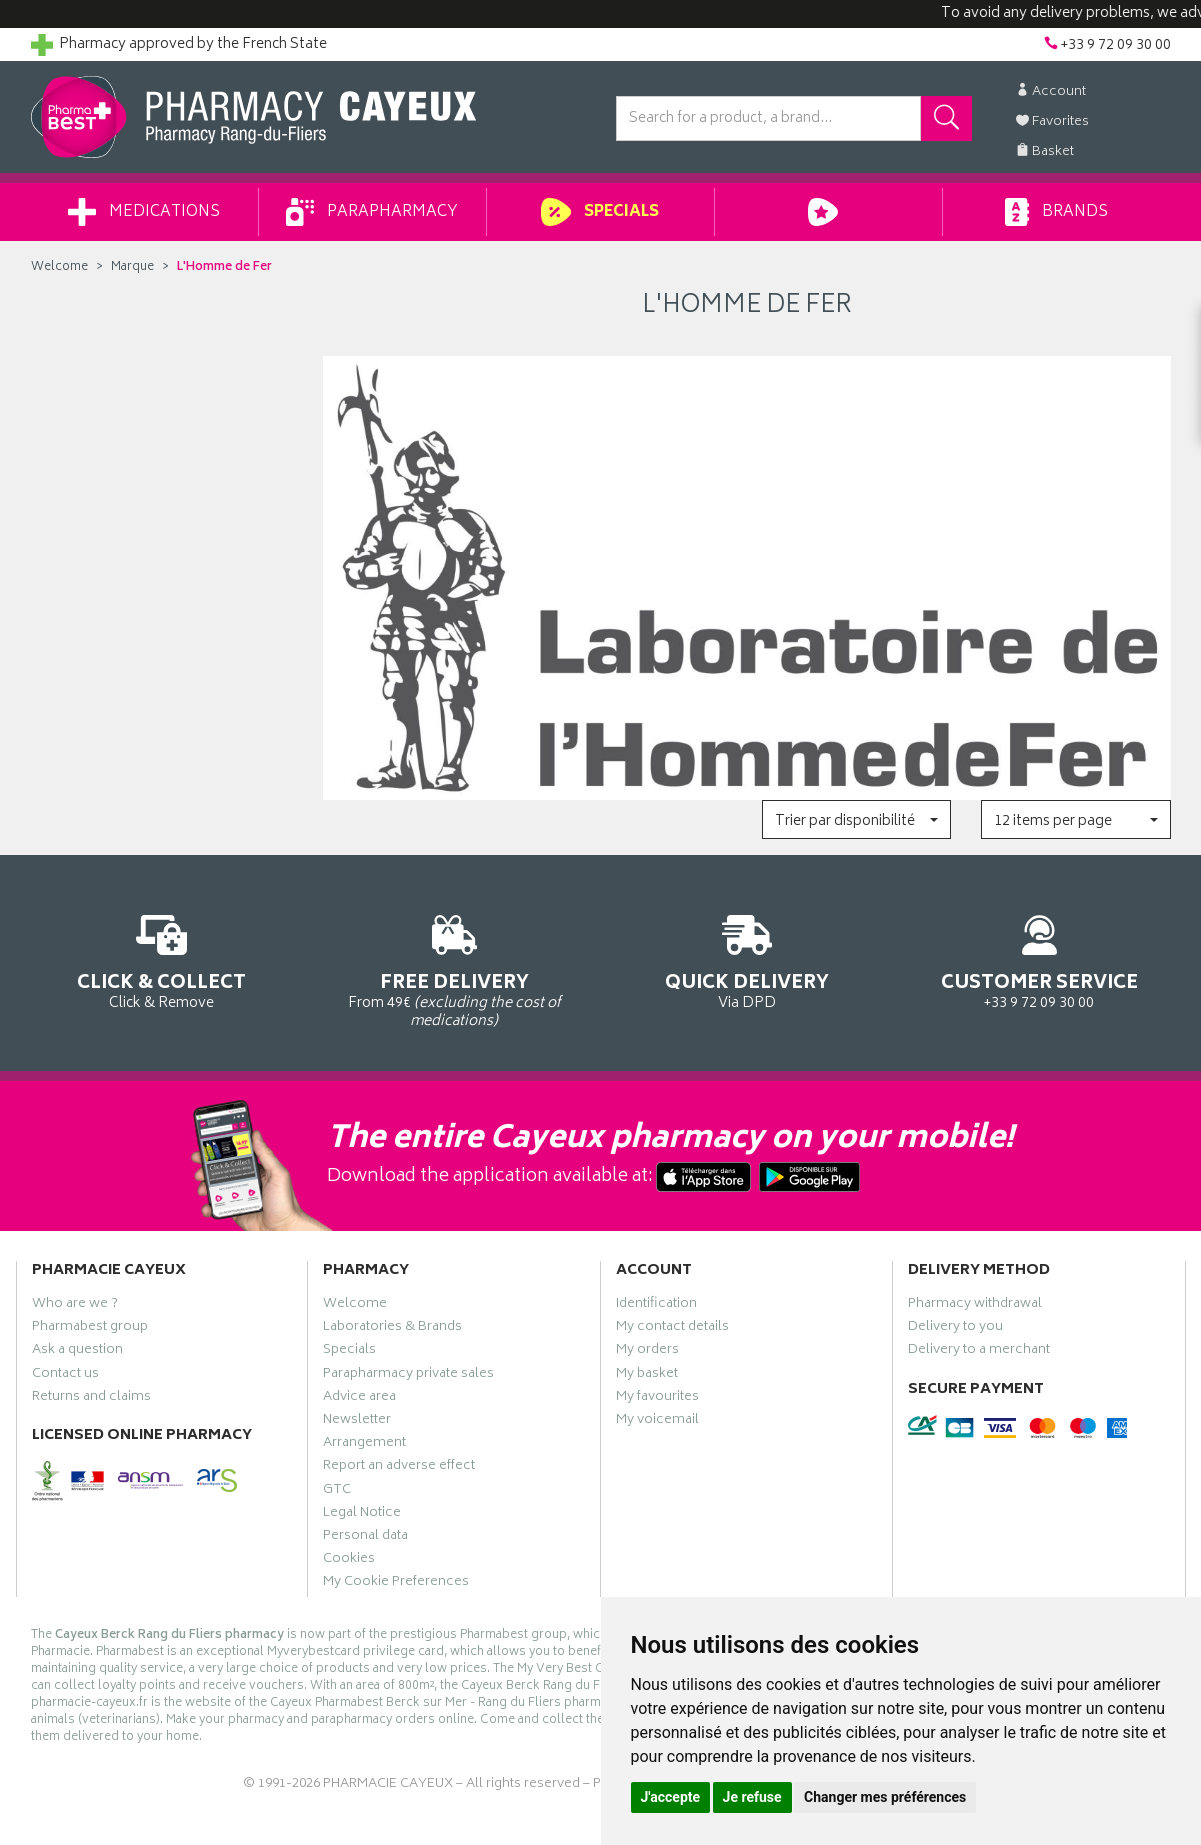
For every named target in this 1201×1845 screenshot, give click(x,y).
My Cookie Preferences (396, 1584)
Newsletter (357, 1422)
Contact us (65, 1376)
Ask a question (77, 1352)
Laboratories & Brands (392, 1329)
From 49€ (454, 968)
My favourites (657, 1399)
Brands (1056, 212)
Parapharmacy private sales (408, 1376)
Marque (132, 267)
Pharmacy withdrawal (975, 1306)
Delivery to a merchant (979, 1352)
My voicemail (657, 1422)
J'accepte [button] (671, 1797)
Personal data (365, 1538)
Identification (656, 1306)
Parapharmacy (372, 212)
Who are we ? (75, 1306)
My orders (647, 1352)
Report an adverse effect (399, 1468)
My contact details (672, 1329)
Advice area (359, 1399)
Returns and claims (91, 1399)
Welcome (59, 267)
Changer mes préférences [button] (885, 1797)
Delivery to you (955, 1329)
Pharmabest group (90, 1329)
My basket (647, 1376)
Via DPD (747, 958)
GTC (337, 1492)
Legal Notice (362, 1515)
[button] (856, 819)
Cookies (349, 1561)
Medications (144, 212)
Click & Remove (162, 958)
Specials (599, 212)
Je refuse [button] (752, 1797)
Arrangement (364, 1445)
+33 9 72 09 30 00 (1039, 958)
